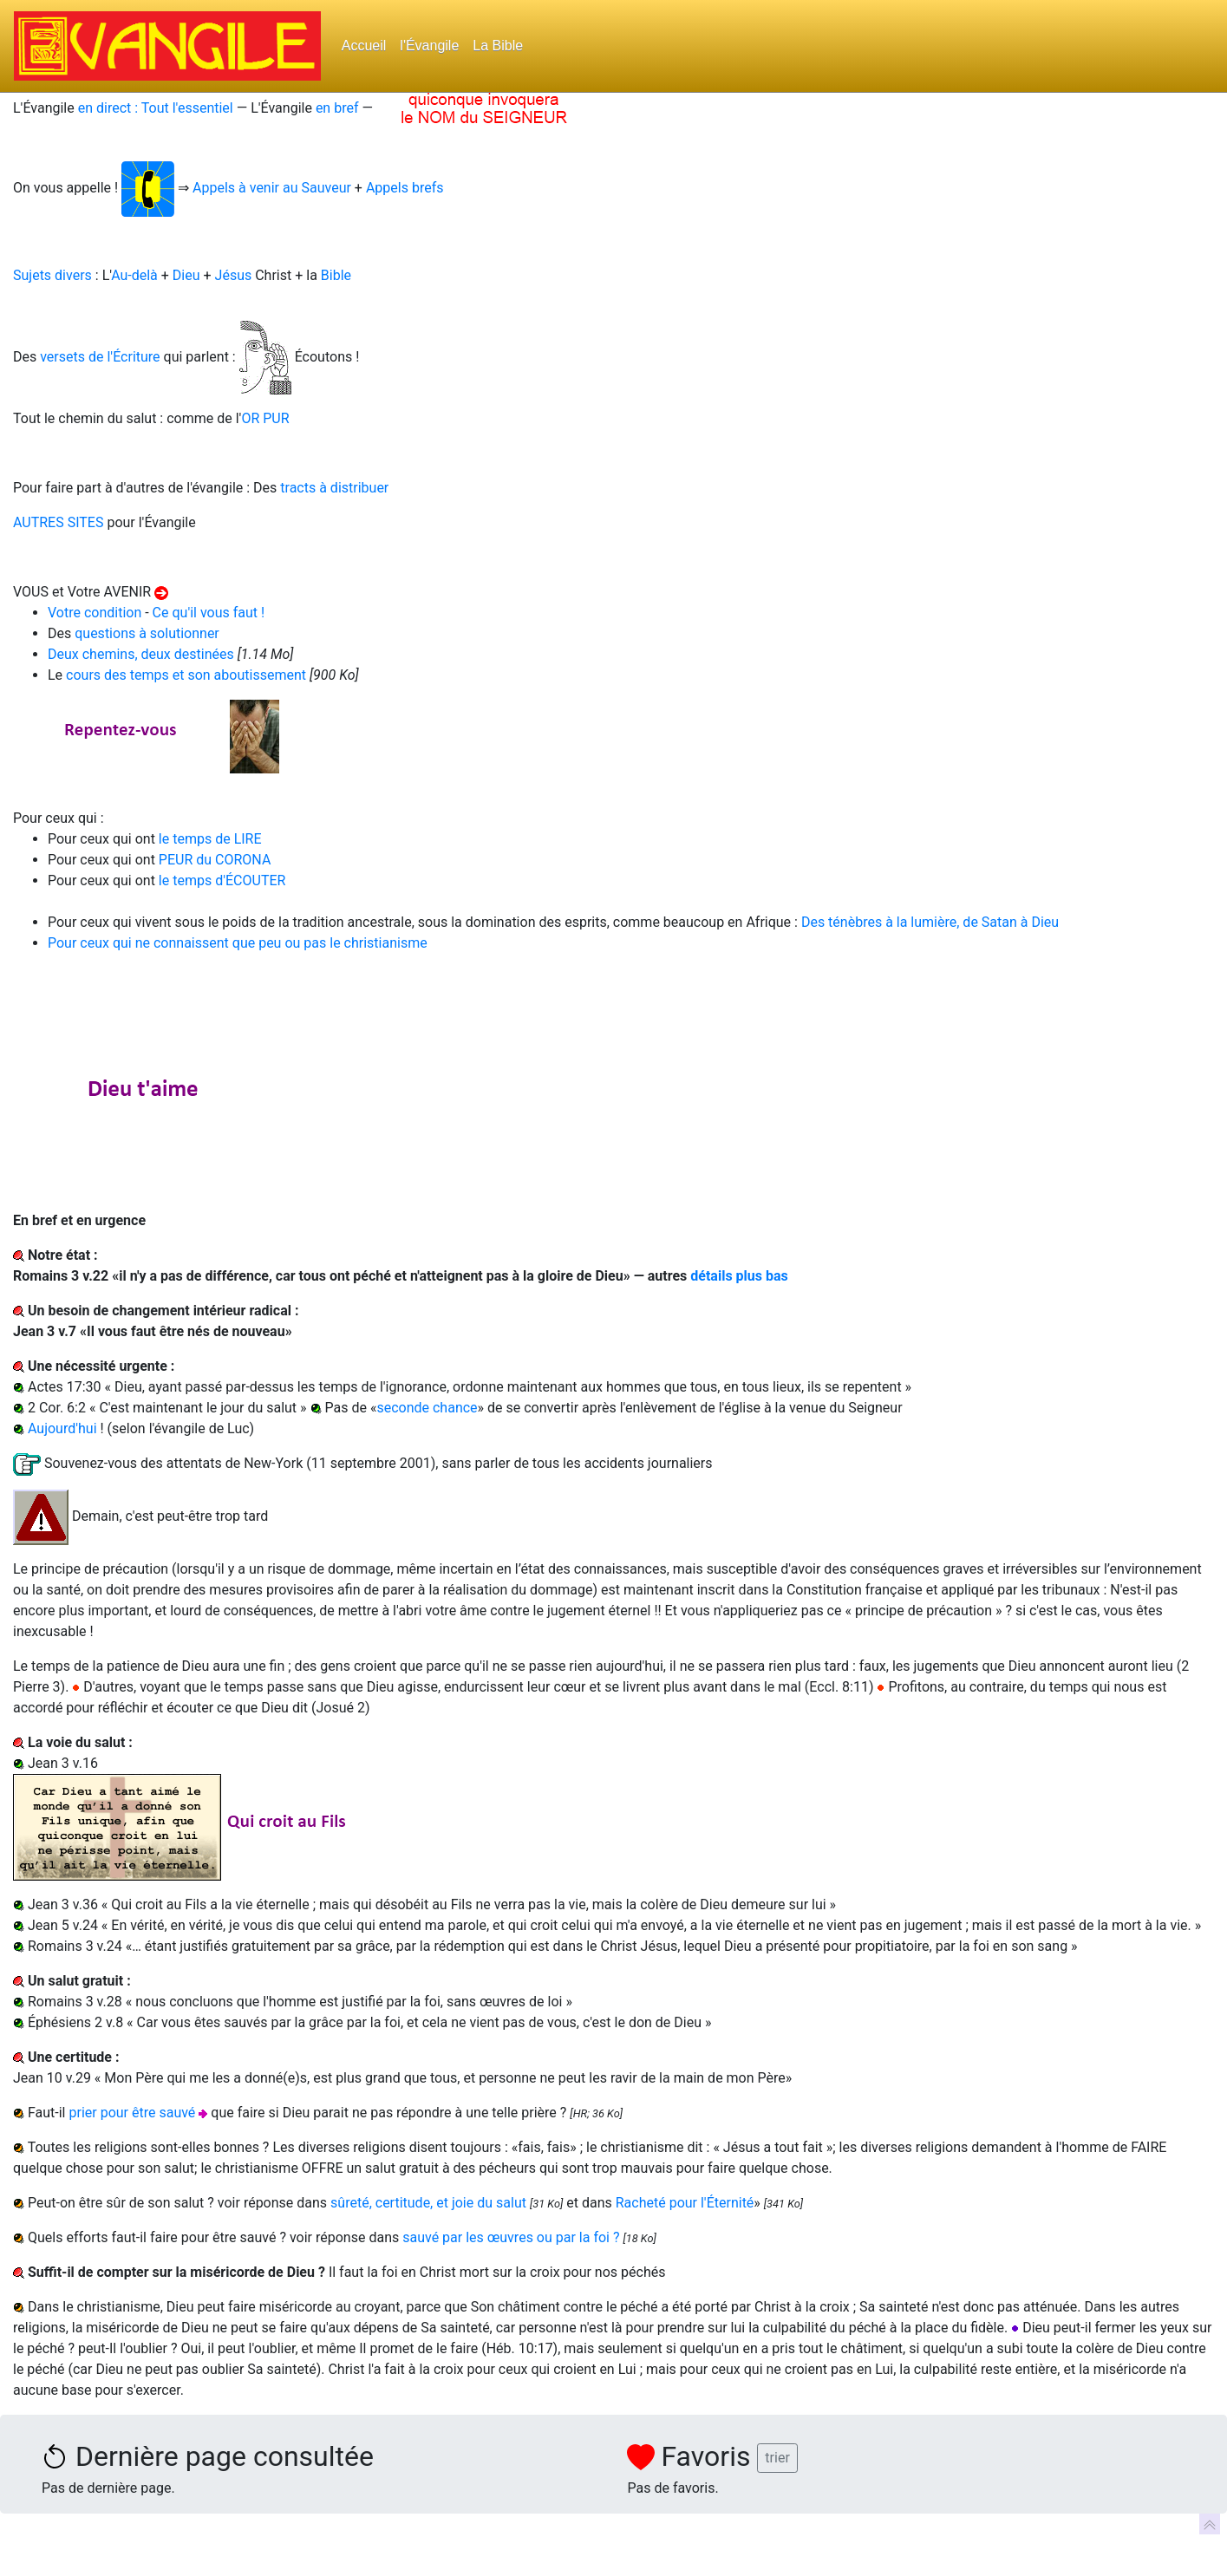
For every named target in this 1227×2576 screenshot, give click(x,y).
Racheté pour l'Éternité (685, 2202)
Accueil (364, 45)
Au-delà (134, 275)
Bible (336, 275)
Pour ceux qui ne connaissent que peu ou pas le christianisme (237, 943)
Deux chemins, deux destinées (141, 654)
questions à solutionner (147, 633)
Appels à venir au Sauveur (272, 187)
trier (777, 2457)
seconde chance (426, 1407)
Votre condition (94, 612)
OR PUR (265, 418)
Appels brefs (405, 187)
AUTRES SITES (58, 522)
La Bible (498, 45)
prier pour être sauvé (132, 2112)
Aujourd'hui (62, 1428)
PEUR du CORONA (215, 859)
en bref (337, 108)
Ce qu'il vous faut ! (209, 612)
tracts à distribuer (334, 487)
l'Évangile (429, 45)
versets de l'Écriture (100, 357)
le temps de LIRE (210, 839)
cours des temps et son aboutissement (186, 675)
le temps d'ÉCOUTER (222, 880)
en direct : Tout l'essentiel (155, 108)
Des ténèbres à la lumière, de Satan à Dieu (930, 922)
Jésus (233, 275)
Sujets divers (52, 275)
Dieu (186, 275)
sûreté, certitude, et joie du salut (428, 2202)
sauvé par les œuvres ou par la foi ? (510, 2237)
